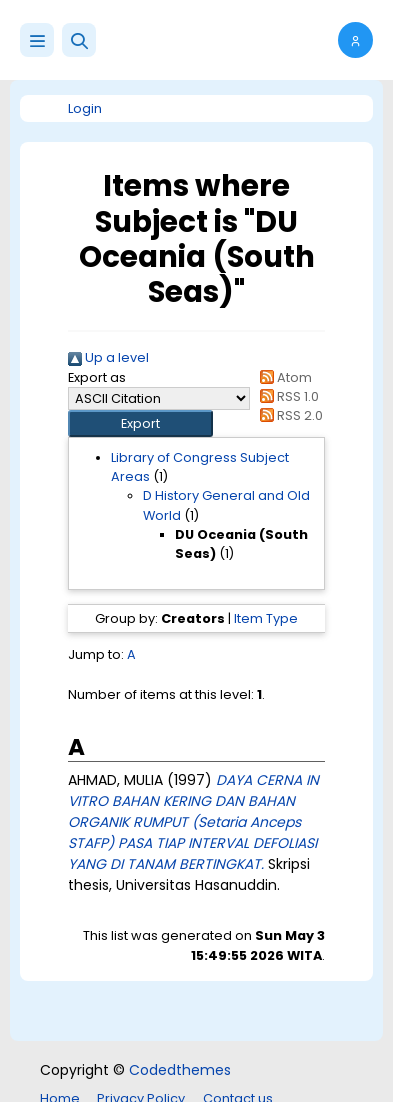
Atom (283, 377)
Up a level (108, 357)
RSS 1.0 (286, 396)
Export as (97, 377)
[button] (79, 40)
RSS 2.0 (288, 415)
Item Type (266, 618)
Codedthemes (180, 1070)
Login (85, 108)
